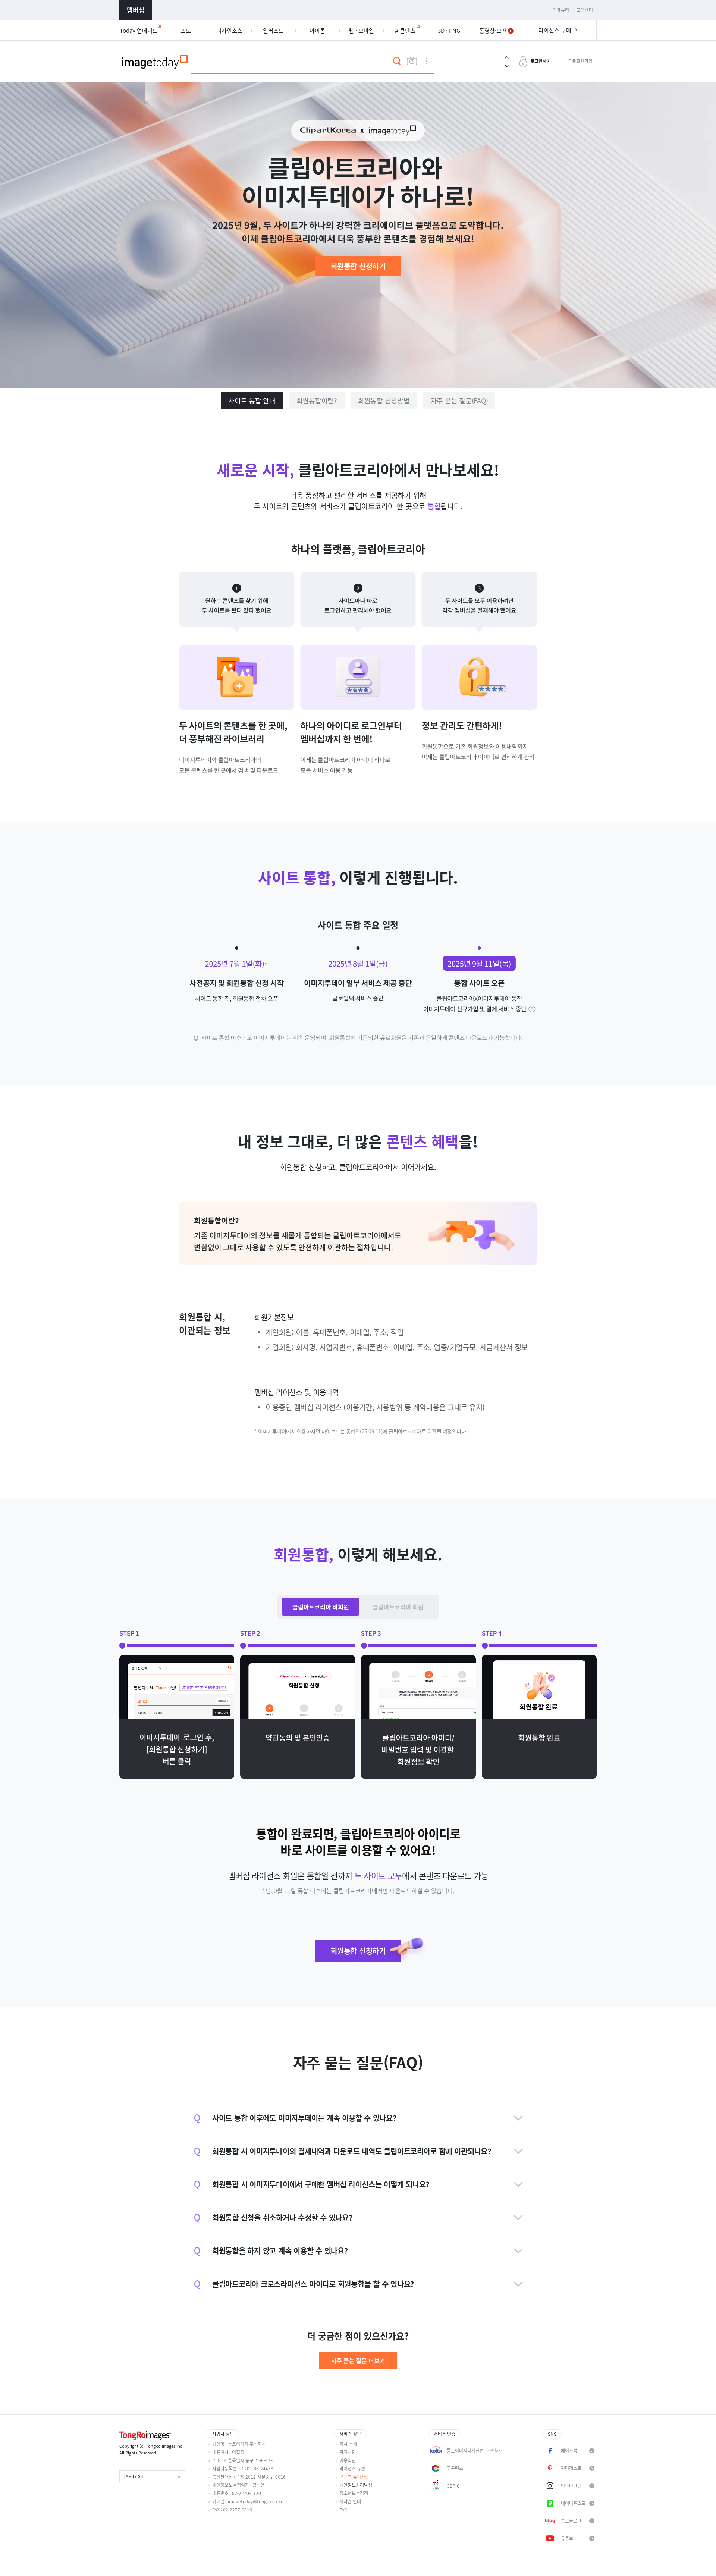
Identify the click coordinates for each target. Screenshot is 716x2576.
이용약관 (347, 2460)
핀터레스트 (571, 2468)
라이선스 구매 (554, 30)
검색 (396, 61)
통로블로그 (571, 2521)
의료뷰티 (561, 10)
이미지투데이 (155, 61)
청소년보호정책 (353, 2493)
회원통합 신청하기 (358, 266)
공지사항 (347, 2452)
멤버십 (136, 10)
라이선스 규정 (352, 2468)
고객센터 (585, 10)
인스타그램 (571, 2486)
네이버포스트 (573, 2503)
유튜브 (567, 2538)
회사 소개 (348, 2444)
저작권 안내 (350, 2501)
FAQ (343, 2509)
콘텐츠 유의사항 (354, 2476)
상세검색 (426, 61)
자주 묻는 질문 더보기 (358, 2360)
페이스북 (569, 2451)
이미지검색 (411, 61)
